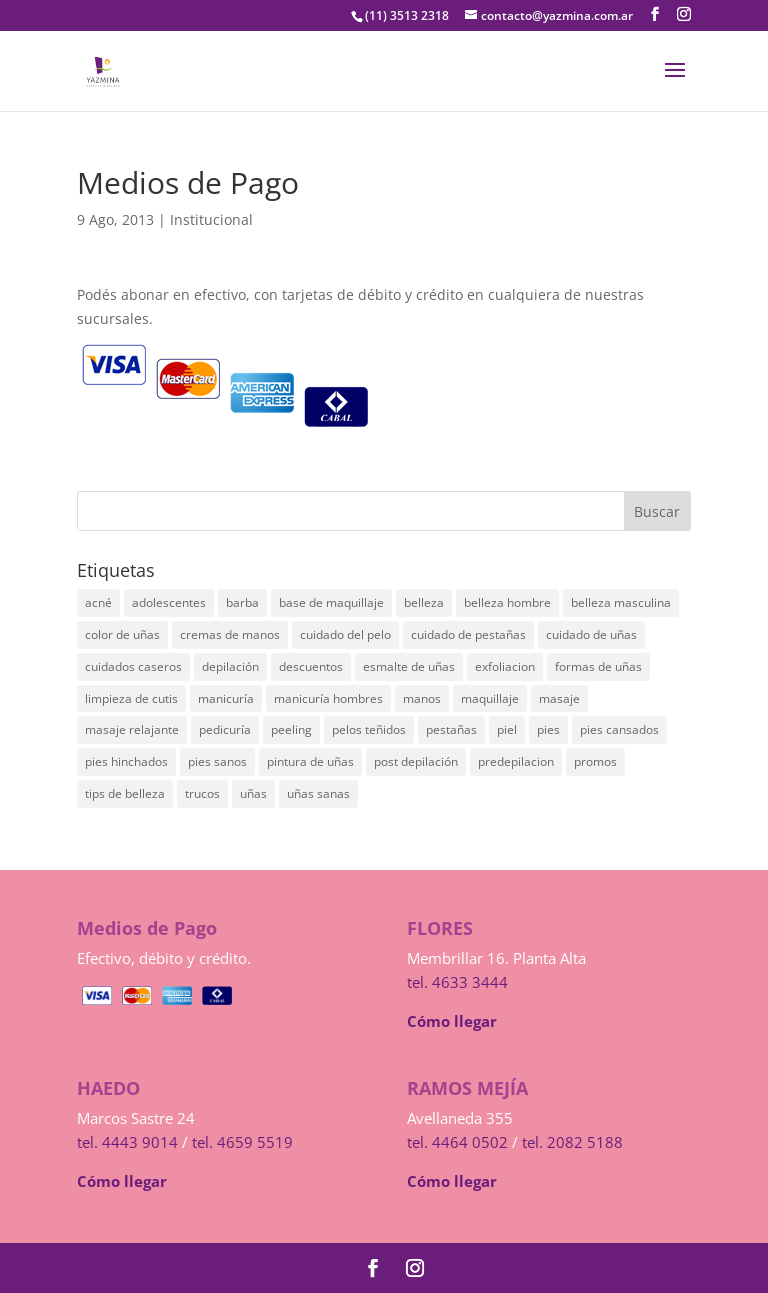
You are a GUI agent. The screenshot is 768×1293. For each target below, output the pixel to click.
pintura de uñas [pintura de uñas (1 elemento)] (310, 761)
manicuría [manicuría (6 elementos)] (226, 698)
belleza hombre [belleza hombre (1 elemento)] (507, 602)
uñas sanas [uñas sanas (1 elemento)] (318, 793)
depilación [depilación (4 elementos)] (230, 666)
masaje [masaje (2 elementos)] (559, 698)
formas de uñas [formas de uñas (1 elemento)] (598, 666)
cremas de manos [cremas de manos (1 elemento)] (230, 634)
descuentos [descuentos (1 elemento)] (311, 666)
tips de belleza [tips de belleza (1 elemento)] (125, 793)
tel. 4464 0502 (457, 1142)
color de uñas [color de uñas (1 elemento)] (122, 634)
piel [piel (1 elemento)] (507, 729)
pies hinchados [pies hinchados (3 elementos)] (126, 761)
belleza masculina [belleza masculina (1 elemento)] (621, 602)
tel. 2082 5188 (572, 1142)
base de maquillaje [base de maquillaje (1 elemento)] (331, 602)
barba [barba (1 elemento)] (242, 602)
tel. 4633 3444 (457, 982)
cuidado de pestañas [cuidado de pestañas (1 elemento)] (468, 634)
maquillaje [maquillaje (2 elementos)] (490, 698)
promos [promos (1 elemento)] (595, 761)
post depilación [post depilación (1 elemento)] (416, 761)
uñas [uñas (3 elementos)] (253, 793)
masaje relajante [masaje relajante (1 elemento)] (132, 729)
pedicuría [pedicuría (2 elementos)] (225, 729)
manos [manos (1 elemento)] (422, 698)
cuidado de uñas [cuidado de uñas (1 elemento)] (591, 634)
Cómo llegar (452, 1021)
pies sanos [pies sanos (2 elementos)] (217, 761)
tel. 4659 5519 (242, 1142)
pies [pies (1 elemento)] (548, 729)
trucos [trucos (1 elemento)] (202, 793)
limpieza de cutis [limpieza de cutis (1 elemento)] (131, 698)
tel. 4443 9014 (127, 1142)
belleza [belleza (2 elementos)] (424, 602)
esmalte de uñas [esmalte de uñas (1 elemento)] (409, 666)
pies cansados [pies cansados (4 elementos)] (619, 729)
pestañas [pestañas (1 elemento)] (451, 729)
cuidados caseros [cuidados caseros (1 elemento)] (133, 666)
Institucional (211, 219)
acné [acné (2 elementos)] (98, 602)
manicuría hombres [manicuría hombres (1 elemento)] (328, 698)
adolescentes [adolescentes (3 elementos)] (169, 602)
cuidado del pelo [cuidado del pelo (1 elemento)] (345, 634)
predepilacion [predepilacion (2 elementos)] (516, 761)
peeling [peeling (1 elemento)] (291, 729)
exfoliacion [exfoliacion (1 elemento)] (505, 666)
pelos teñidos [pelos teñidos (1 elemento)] (369, 729)
